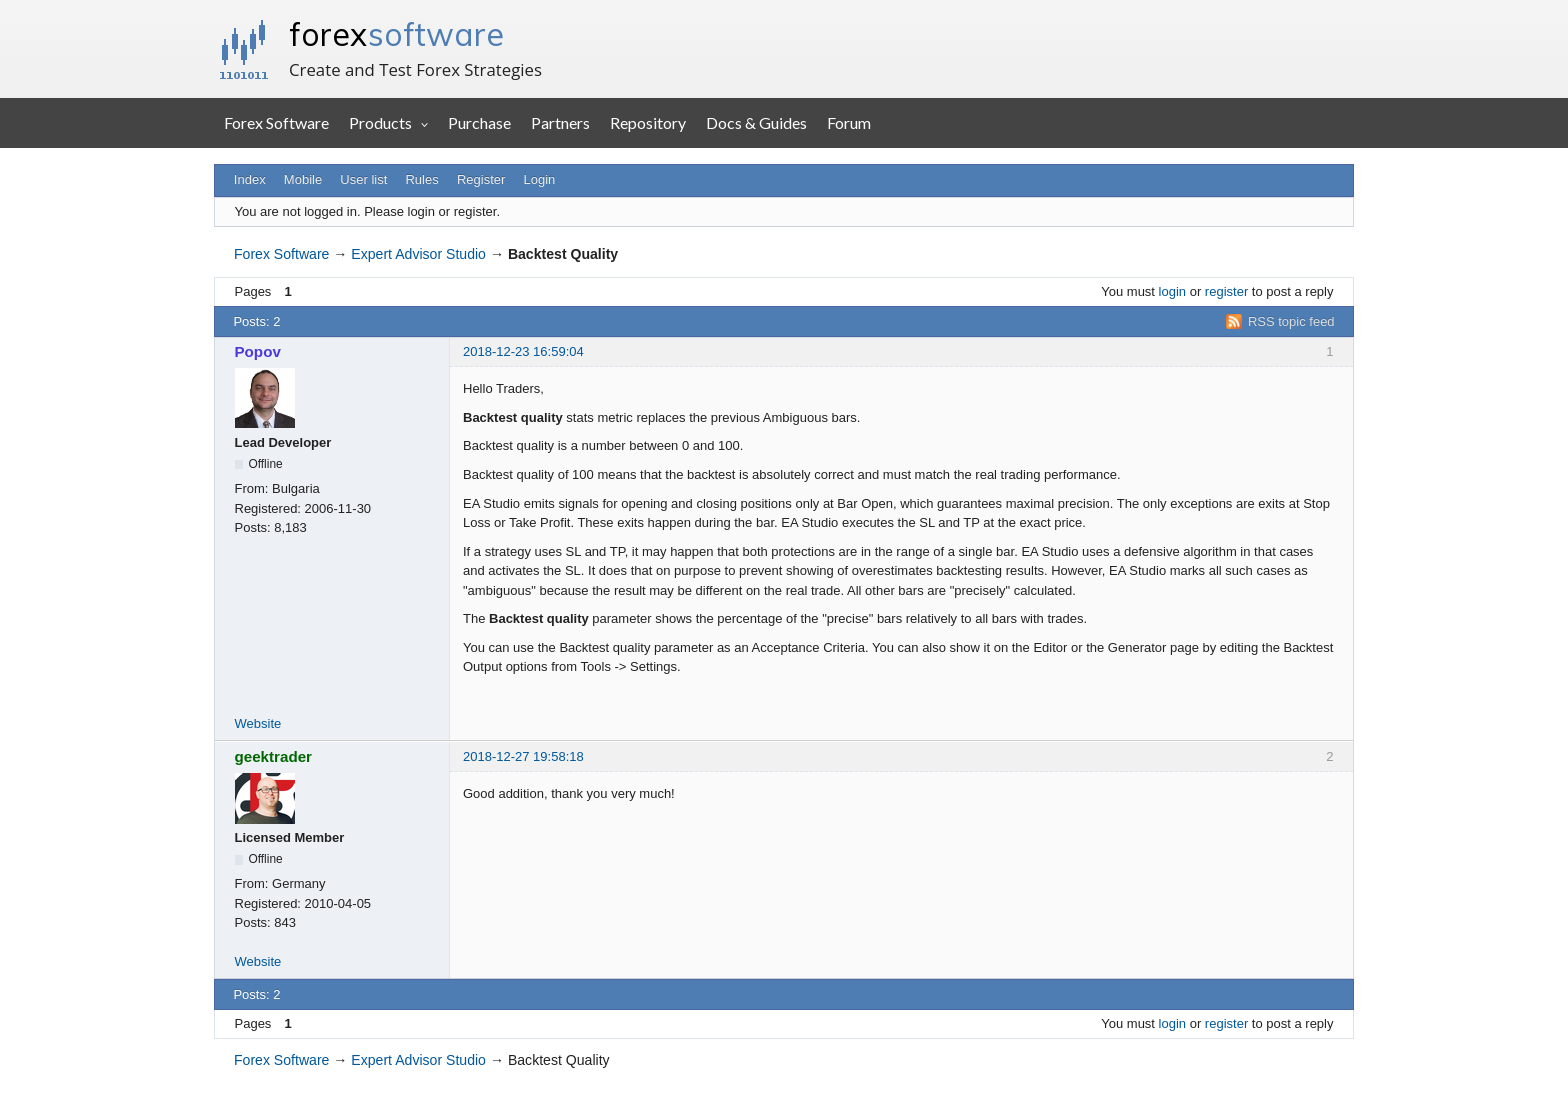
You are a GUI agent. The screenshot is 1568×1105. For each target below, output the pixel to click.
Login (540, 179)
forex (396, 34)
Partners (560, 122)
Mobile (303, 179)
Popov (258, 351)
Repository (648, 122)
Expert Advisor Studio (418, 254)
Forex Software (276, 122)
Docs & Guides (756, 122)
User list (363, 179)
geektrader (274, 756)
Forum (849, 122)
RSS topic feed (1291, 321)
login (1172, 291)
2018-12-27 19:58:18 (523, 756)
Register (481, 179)
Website (258, 723)
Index (250, 179)
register (1226, 291)
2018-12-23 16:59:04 (523, 351)
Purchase (479, 122)
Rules (421, 179)
